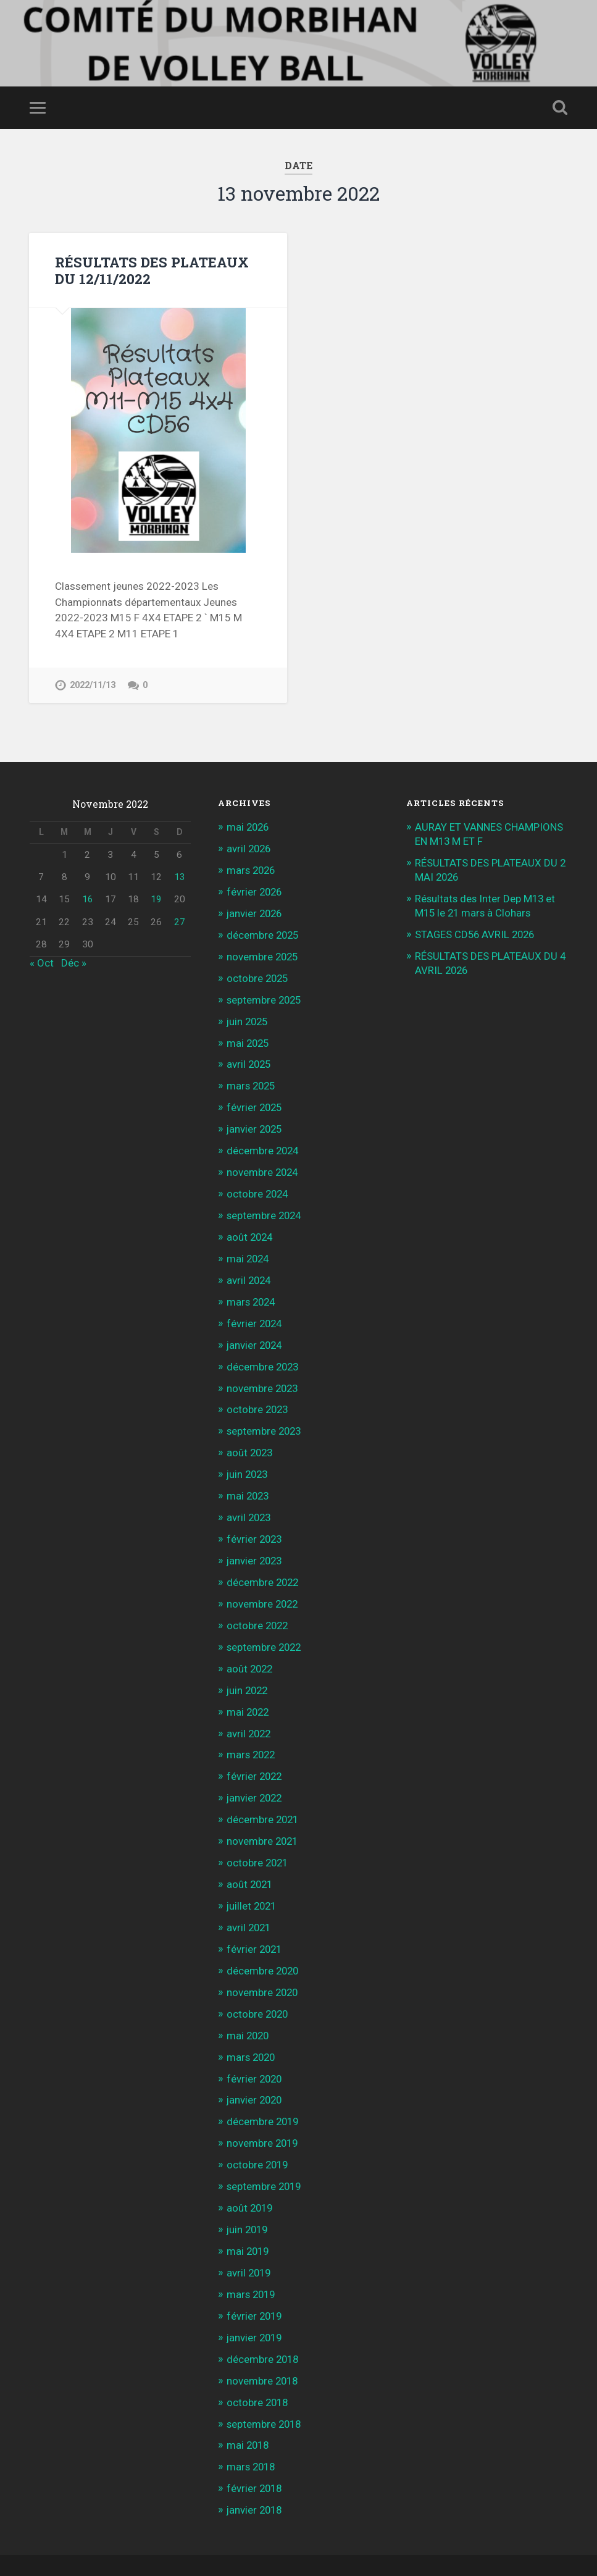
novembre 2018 (263, 2348)
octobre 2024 (258, 1185)
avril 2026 (250, 847)
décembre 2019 (264, 2094)
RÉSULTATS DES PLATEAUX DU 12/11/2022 (152, 270)
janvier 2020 (256, 2073)
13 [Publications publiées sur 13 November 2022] (179, 876)
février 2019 (255, 2284)
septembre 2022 (265, 1629)
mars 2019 (252, 2263)
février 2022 (255, 1756)
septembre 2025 (265, 995)
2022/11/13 (92, 685)
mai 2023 (249, 1481)
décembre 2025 (264, 932)
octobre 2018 (258, 2369)
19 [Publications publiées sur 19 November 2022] (156, 898)
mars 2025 (252, 1079)
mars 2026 (252, 868)
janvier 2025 (256, 1122)
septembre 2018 (265, 2390)
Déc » (73, 961)
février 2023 (255, 1523)
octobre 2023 (258, 1397)
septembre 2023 (265, 1418)
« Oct (42, 961)
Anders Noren (496, 2548)
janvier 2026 (256, 911)
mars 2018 (252, 2432)
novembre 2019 (263, 2115)
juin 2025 (248, 1016)
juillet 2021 (253, 1883)
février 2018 (255, 2454)
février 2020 (255, 2051)
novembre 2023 (263, 1375)
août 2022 (251, 1650)
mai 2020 (249, 2009)
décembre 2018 (264, 2326)
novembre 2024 (263, 1164)
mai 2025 (249, 1037)
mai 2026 (249, 826)
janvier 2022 (256, 1777)
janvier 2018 (256, 2475)
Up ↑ (556, 2548)
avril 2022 (250, 1714)
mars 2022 (252, 1735)
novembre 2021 (263, 1819)
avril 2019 (250, 2242)
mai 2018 (249, 2411)
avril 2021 (250, 1904)
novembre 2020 (263, 1967)
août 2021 (251, 1861)
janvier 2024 (256, 1333)
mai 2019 (249, 2221)
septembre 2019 (265, 2158)
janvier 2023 (256, 1544)
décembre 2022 (264, 1565)
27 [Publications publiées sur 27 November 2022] (179, 920)
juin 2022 (248, 1672)
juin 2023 (248, 1460)
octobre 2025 (258, 974)
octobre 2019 (258, 2136)
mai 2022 (249, 1693)
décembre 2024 (264, 1143)
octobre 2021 (258, 1840)
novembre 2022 (263, 1587)
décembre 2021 (264, 1798)
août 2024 (251, 1228)
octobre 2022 (258, 1608)
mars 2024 (252, 1291)
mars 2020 (252, 2030)
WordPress (170, 2548)
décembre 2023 (264, 1354)
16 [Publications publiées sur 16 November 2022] (87, 898)
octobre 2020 (258, 1988)
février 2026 (255, 889)
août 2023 (251, 1439)
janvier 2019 (256, 2305)
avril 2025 (250, 1058)
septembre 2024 (265, 1207)
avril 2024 (250, 1270)
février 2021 (255, 1925)
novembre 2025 (263, 953)
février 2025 (255, 1101)
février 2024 (255, 1312)
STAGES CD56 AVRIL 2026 (477, 931)
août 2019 (251, 2179)
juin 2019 (248, 2200)
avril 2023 (250, 1502)
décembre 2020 (264, 1946)
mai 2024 (249, 1249)
